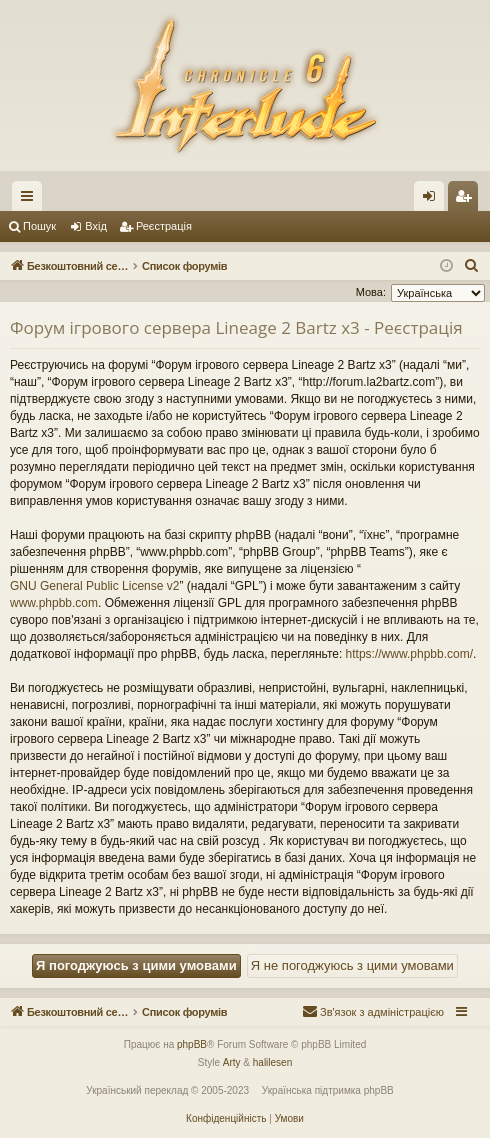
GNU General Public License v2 (94, 586)
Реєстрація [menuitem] (467, 200)
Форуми (321, 200)
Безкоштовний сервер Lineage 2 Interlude (172, 196)
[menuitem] (472, 266)
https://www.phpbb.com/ (409, 654)
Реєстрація (164, 226)
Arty (232, 1062)
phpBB (192, 1044)
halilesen (272, 1062)
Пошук (39, 226)
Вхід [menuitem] (435, 200)
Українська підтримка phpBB (328, 1090)
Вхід (96, 226)
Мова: (371, 292)
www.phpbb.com (54, 603)
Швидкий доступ (31, 200)
